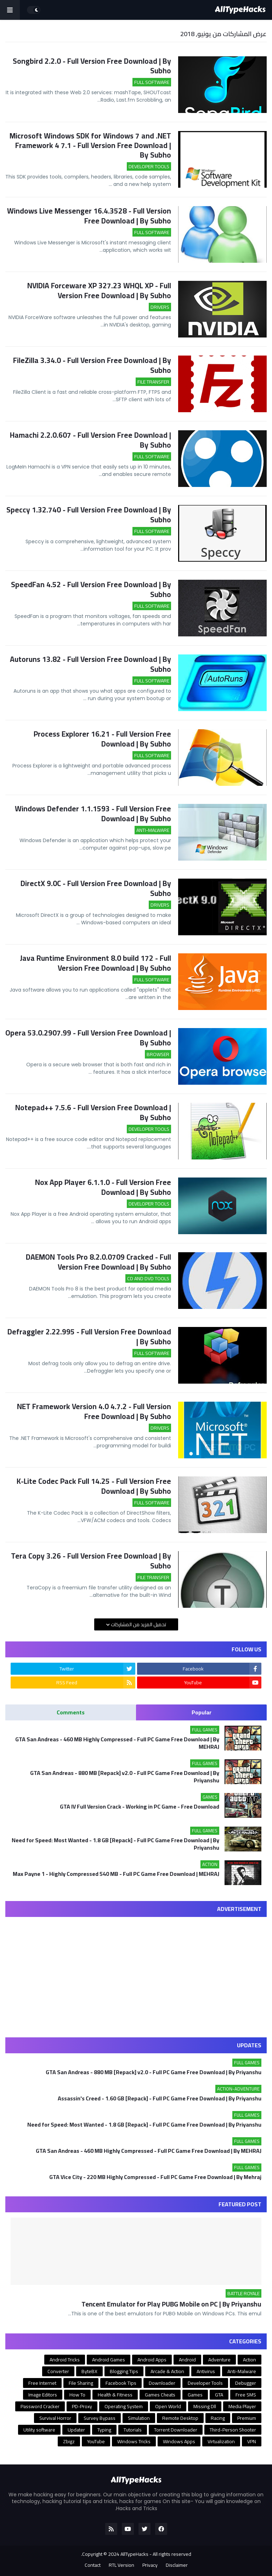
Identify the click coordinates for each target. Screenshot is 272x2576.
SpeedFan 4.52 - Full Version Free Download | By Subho (91, 589)
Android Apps (151, 2359)
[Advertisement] (136, 1971)
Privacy (150, 2565)
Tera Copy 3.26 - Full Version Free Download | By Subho (91, 1561)
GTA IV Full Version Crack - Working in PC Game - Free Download (139, 1807)
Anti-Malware (241, 2371)
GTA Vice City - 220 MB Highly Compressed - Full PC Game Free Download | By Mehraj (155, 2177)
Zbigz (69, 2441)
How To (77, 2394)
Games (195, 2394)
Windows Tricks (134, 2441)
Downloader (162, 2383)
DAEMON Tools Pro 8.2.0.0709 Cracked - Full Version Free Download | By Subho (98, 1262)
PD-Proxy (82, 2406)
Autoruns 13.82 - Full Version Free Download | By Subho (90, 664)
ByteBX (89, 2371)
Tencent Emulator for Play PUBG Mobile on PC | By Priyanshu (171, 2304)
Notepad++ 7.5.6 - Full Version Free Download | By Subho (93, 1112)
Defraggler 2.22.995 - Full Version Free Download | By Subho (89, 1336)
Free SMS (246, 2394)
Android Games (108, 2359)
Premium (246, 2418)
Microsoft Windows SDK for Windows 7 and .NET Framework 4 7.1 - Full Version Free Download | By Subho (90, 145)
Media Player (242, 2406)
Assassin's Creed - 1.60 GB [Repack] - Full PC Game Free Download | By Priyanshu (159, 2098)
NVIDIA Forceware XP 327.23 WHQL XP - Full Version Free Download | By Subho (99, 290)
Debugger (245, 2383)
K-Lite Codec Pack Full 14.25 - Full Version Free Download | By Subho (94, 1486)
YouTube (96, 2441)
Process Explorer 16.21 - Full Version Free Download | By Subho (102, 739)
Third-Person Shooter (233, 2429)
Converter (58, 2371)
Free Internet (42, 2383)
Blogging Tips (124, 2371)
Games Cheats (160, 2394)
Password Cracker (40, 2406)
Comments (71, 1712)
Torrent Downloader (175, 2429)
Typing (104, 2429)
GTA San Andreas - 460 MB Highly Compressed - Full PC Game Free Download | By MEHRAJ (117, 1743)
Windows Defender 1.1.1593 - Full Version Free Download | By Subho (93, 813)
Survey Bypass (99, 2418)
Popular (201, 1712)
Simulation (139, 2418)
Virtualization (221, 2441)
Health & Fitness (115, 2394)
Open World (168, 2406)
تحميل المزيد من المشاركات (138, 1624)
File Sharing (81, 2383)
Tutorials (133, 2429)
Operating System (123, 2406)
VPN (251, 2441)
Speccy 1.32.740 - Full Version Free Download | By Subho (88, 514)
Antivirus (206, 2371)
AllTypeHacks (134, 2554)
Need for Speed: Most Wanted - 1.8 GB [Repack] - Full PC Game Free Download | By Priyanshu (115, 1844)
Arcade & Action (167, 2371)
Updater (76, 2429)
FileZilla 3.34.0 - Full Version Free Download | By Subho (92, 365)
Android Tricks (65, 2359)
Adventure (219, 2359)
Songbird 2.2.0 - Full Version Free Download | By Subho (92, 66)
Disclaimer (177, 2565)
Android (187, 2359)
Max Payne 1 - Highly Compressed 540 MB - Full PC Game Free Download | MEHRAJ (116, 1874)
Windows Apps (179, 2441)
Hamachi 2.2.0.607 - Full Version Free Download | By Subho (90, 440)
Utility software (39, 2429)
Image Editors (42, 2394)
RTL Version (121, 2565)
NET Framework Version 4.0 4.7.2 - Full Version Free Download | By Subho (94, 1411)
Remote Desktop (180, 2418)
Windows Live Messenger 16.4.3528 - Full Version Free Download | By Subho (89, 216)
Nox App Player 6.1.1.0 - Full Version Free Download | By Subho (103, 1187)
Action (249, 2359)
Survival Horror (55, 2418)
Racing (218, 2418)
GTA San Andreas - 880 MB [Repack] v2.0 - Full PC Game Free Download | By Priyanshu (124, 1776)
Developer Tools (205, 2383)
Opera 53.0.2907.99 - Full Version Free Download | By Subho (88, 1038)
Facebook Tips (121, 2383)
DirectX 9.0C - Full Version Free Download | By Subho (96, 888)
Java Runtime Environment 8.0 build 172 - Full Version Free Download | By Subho (95, 963)
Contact (93, 2565)
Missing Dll (204, 2406)
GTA (219, 2394)
